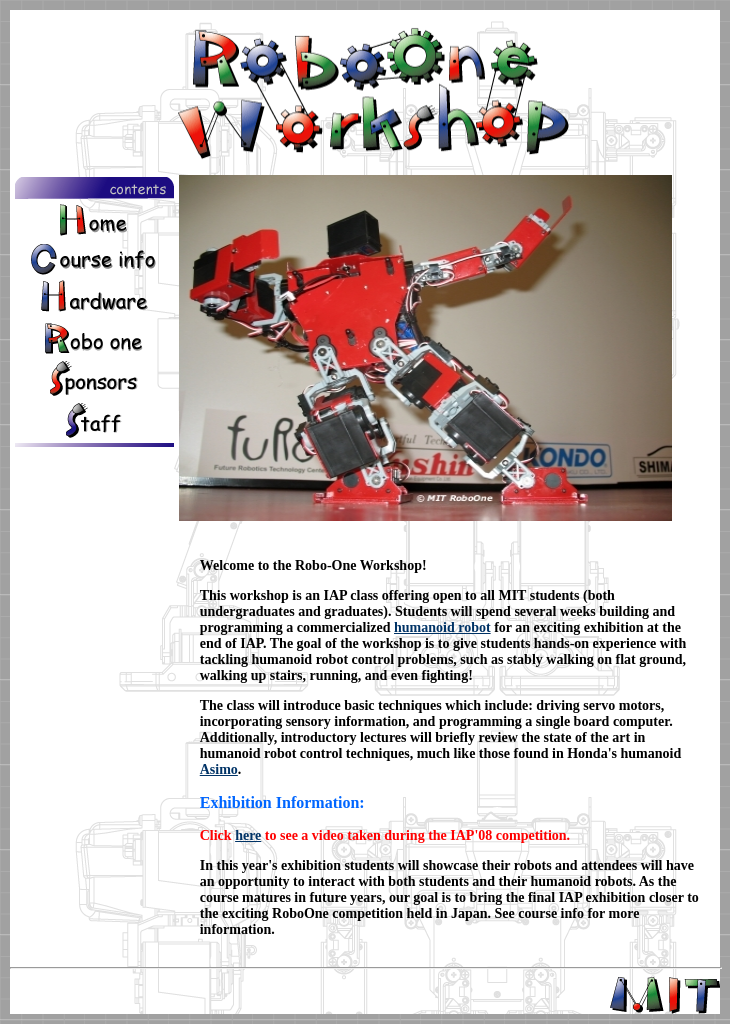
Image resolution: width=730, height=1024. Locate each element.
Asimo (219, 769)
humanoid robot (442, 627)
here (248, 835)
